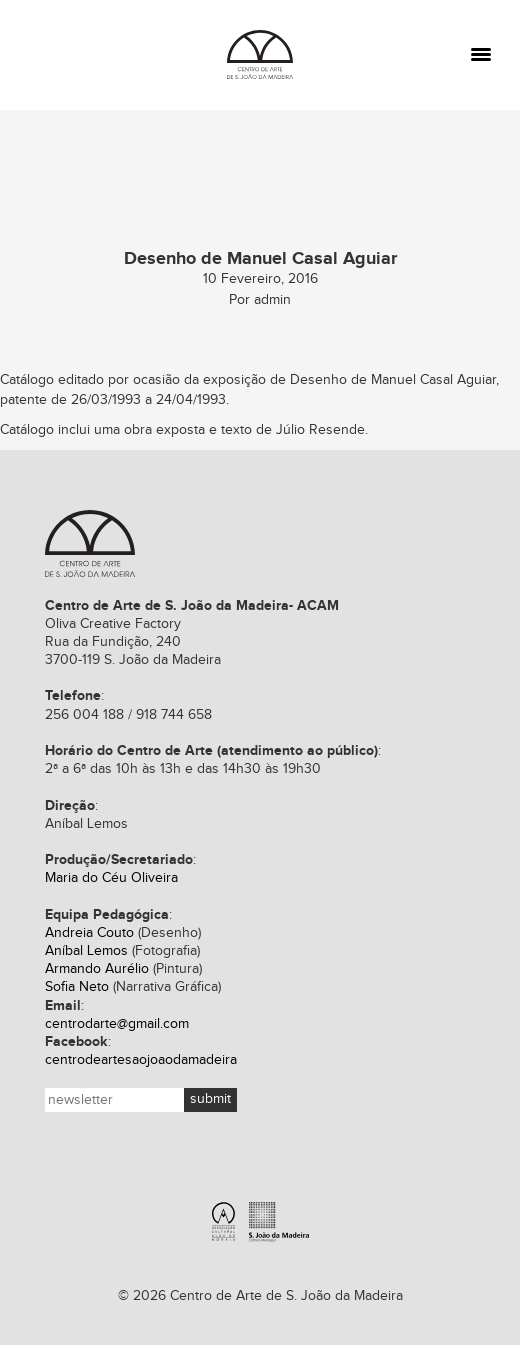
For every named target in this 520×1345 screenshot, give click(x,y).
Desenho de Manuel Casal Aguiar (393, 380)
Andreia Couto (89, 933)
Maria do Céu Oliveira (111, 878)
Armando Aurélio (97, 969)
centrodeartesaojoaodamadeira (141, 1060)
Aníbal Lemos (86, 951)
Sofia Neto (77, 987)
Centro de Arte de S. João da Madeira (90, 543)
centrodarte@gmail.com (117, 1024)
